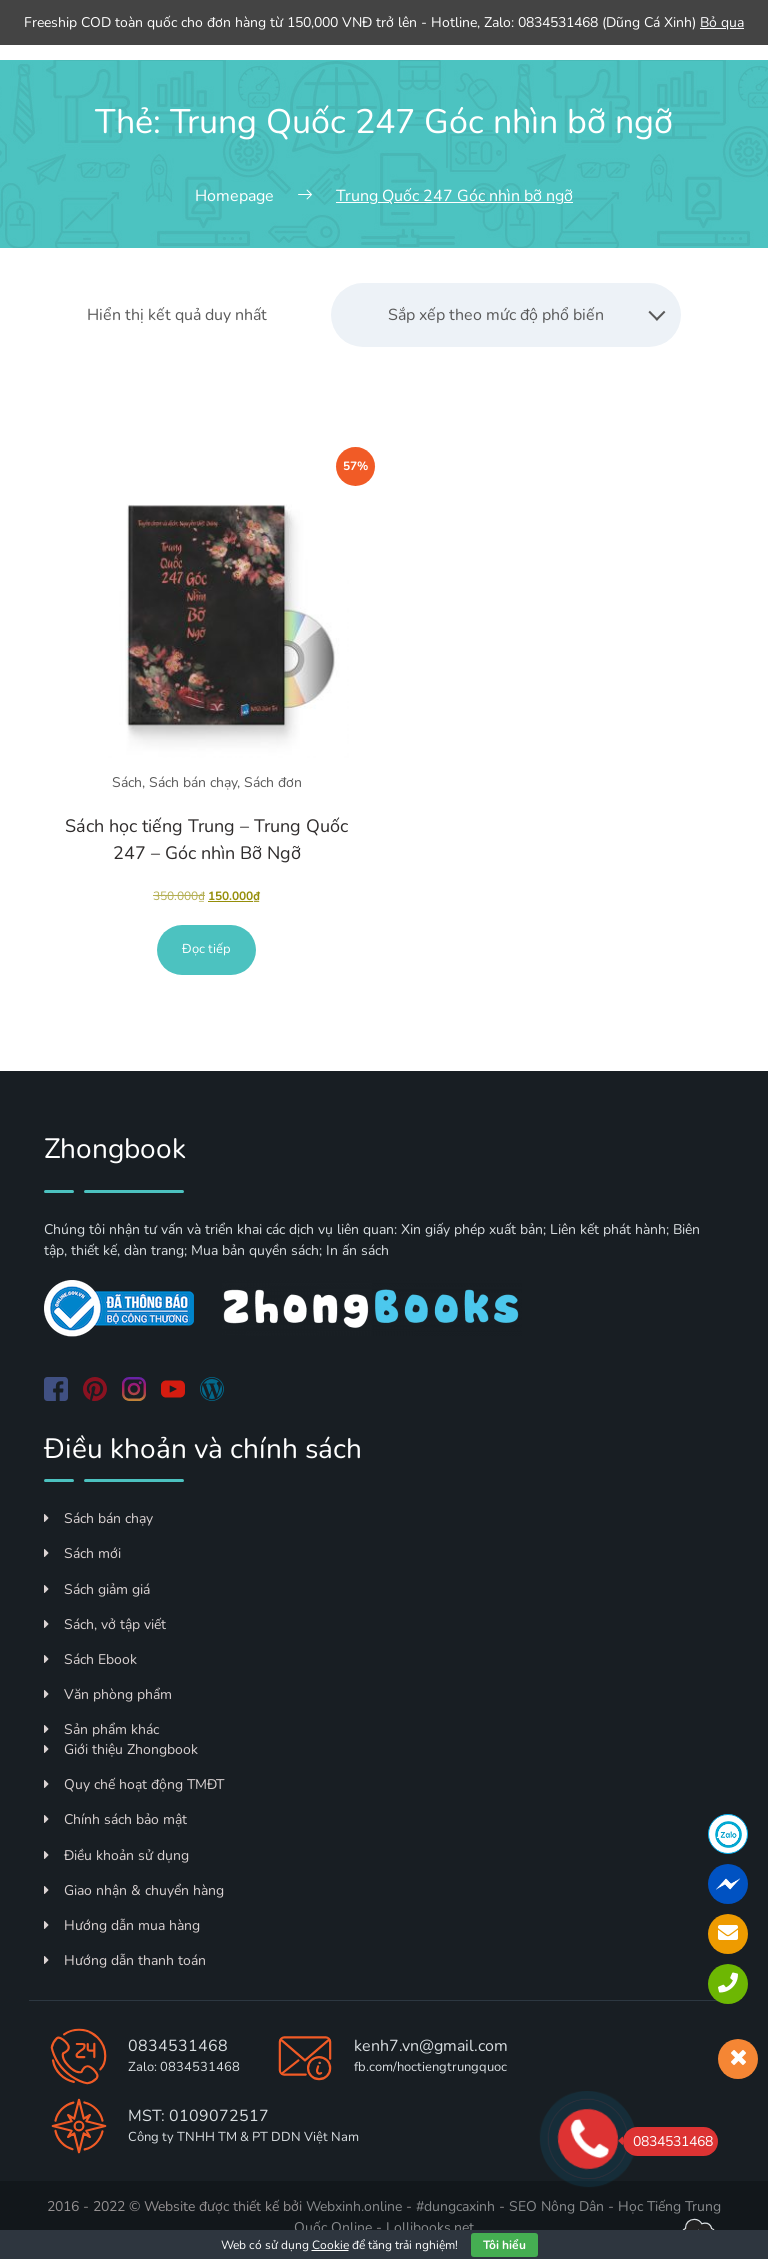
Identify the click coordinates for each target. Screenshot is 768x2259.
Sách (127, 782)
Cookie (330, 2245)
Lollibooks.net (430, 2227)
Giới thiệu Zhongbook (121, 1749)
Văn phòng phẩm (108, 1694)
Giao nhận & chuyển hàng (134, 1890)
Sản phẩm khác (101, 1729)
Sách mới (82, 1553)
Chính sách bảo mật (115, 1819)
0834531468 (178, 2046)
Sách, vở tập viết (105, 1624)
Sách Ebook (90, 1659)
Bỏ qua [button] (722, 22)
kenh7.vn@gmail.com (431, 2046)
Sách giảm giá (97, 1589)
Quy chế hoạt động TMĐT (134, 1784)
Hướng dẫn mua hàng (122, 1925)
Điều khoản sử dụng (116, 1855)
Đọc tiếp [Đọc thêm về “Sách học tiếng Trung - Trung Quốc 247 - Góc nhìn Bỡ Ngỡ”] (206, 949)
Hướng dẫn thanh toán (125, 1960)
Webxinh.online (354, 2206)
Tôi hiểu (504, 2245)
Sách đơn (273, 782)
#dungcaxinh (455, 2206)
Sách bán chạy (193, 782)
